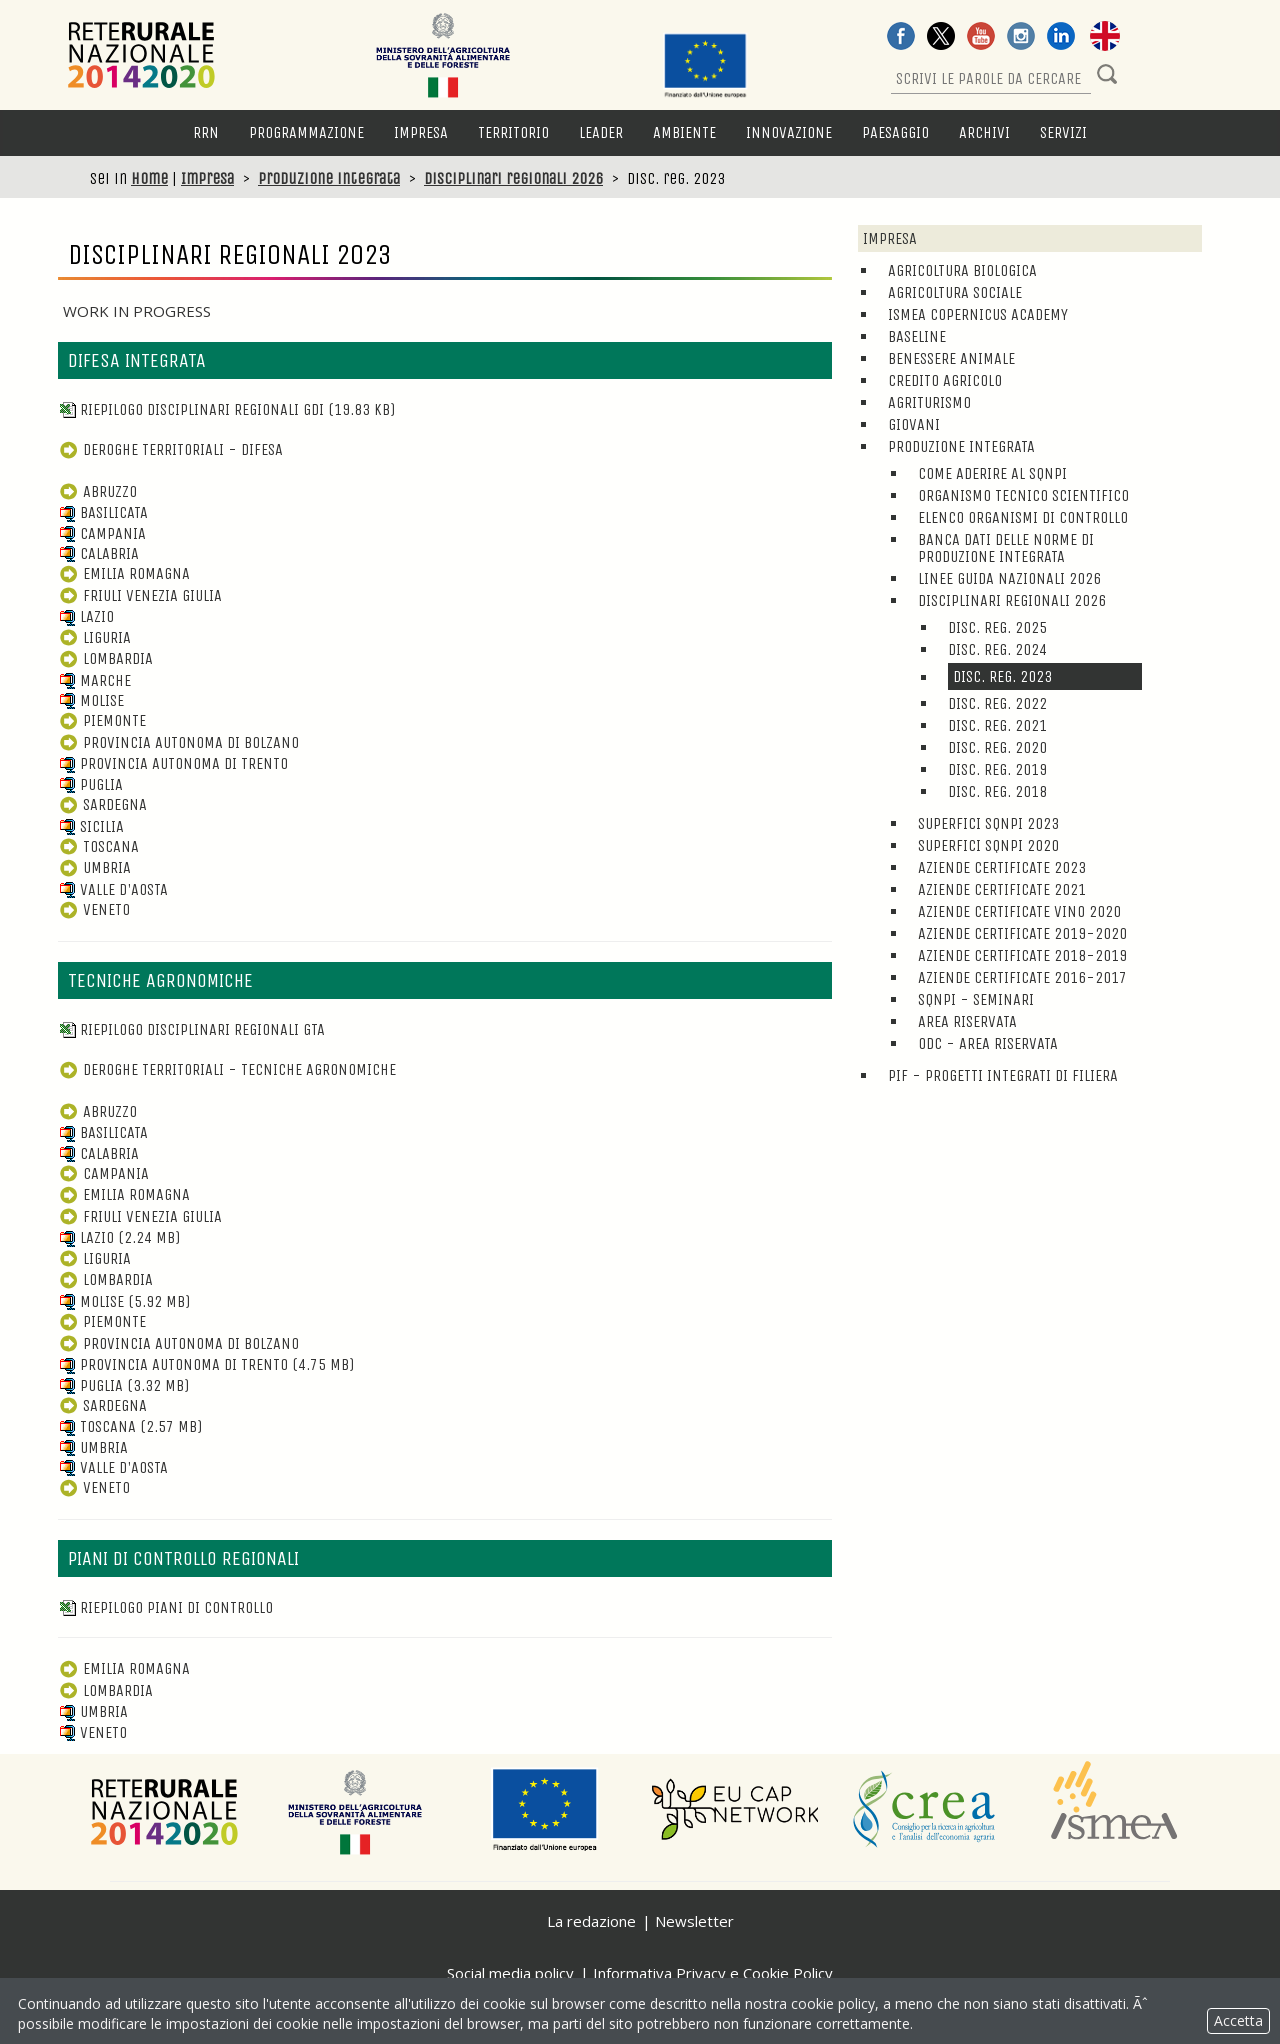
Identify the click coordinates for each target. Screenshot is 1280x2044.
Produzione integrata (329, 178)
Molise (91, 700)
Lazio (86, 616)
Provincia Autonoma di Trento (173, 763)
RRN (206, 132)
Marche (94, 680)
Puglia (90, 784)
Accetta (1238, 2020)
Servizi (1063, 132)
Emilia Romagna (124, 573)
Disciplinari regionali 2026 (513, 178)
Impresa (421, 132)
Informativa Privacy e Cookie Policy (713, 1973)
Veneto (94, 909)
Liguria (94, 637)
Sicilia (91, 826)
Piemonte (102, 720)
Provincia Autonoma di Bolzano (178, 742)
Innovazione (789, 132)
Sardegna (102, 804)
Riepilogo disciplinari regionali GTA (191, 1029)
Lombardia (105, 658)
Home (149, 178)
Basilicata (103, 512)
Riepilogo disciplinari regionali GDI (226, 409)
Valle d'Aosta (113, 889)
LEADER (601, 132)
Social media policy (510, 1973)
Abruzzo (97, 491)
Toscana (98, 846)
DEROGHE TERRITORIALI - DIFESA (170, 449)
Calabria (98, 553)
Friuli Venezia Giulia (140, 595)
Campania (102, 533)
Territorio (513, 132)
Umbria (94, 867)
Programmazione (306, 132)
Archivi (984, 132)
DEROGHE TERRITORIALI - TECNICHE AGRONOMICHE (227, 1069)
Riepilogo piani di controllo (165, 1607)
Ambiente (684, 132)
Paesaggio (895, 132)
